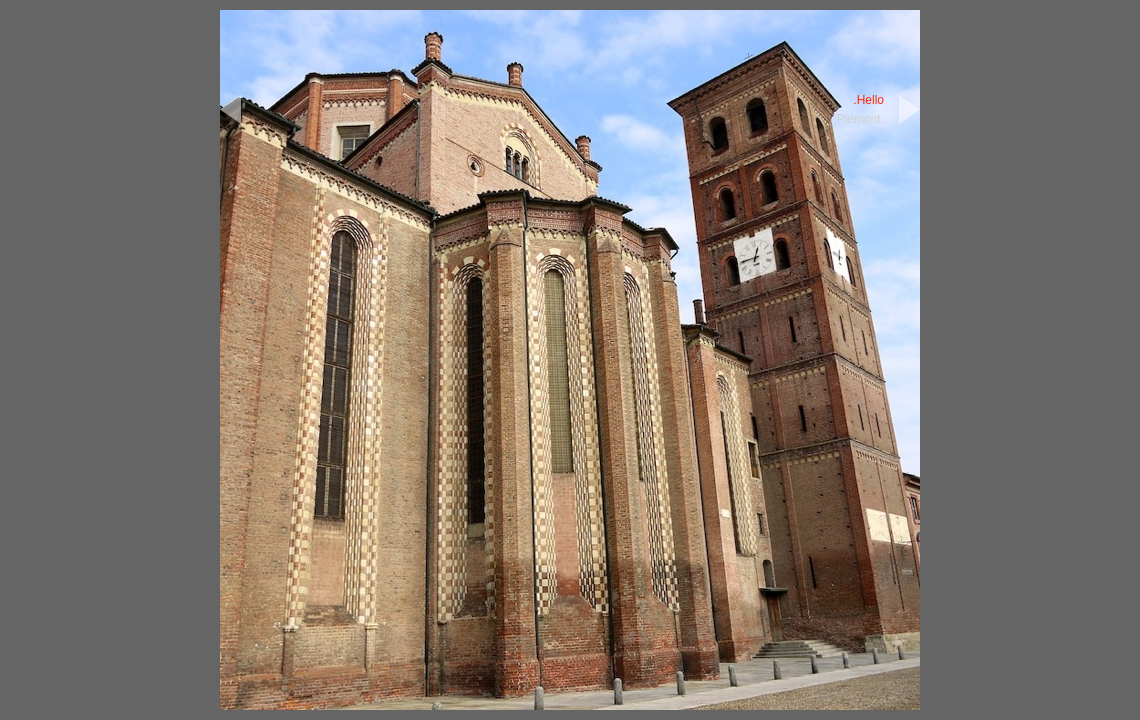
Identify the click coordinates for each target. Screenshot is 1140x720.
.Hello (868, 100)
